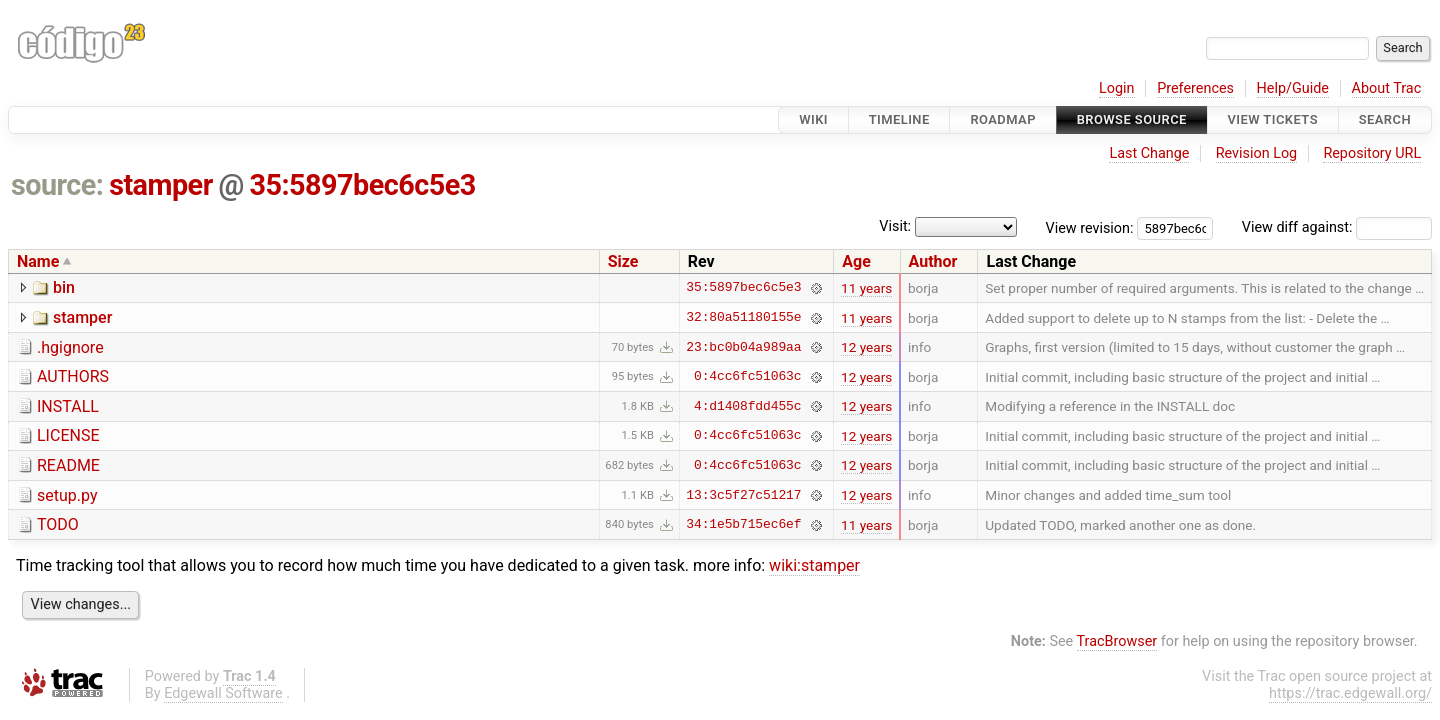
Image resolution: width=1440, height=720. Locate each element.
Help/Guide (1293, 88)
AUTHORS (73, 376)
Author (933, 261)
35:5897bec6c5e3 (363, 185)
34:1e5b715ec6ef (743, 525)
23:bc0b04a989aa (743, 347)
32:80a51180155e (743, 318)
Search (1385, 119)
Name (38, 261)
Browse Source (1132, 119)
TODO (58, 524)
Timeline (899, 119)
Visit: (895, 226)
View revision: (1090, 227)
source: (57, 185)
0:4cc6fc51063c (747, 377)
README (68, 465)
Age (856, 261)
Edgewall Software (223, 693)
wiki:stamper (814, 565)
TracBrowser (1117, 641)
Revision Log (1257, 153)
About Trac (1387, 88)
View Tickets (1273, 119)
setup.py (67, 495)
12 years (866, 347)
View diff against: (1337, 227)
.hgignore (70, 347)
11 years (866, 288)
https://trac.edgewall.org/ (1350, 693)
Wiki (813, 119)
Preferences (1195, 88)
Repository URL (1372, 153)
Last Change (1149, 153)
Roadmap (1003, 119)
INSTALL (68, 406)
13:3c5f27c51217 (743, 495)
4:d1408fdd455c (747, 406)
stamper (161, 185)
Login (1117, 88)
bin (64, 287)
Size (623, 261)
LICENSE (68, 435)
